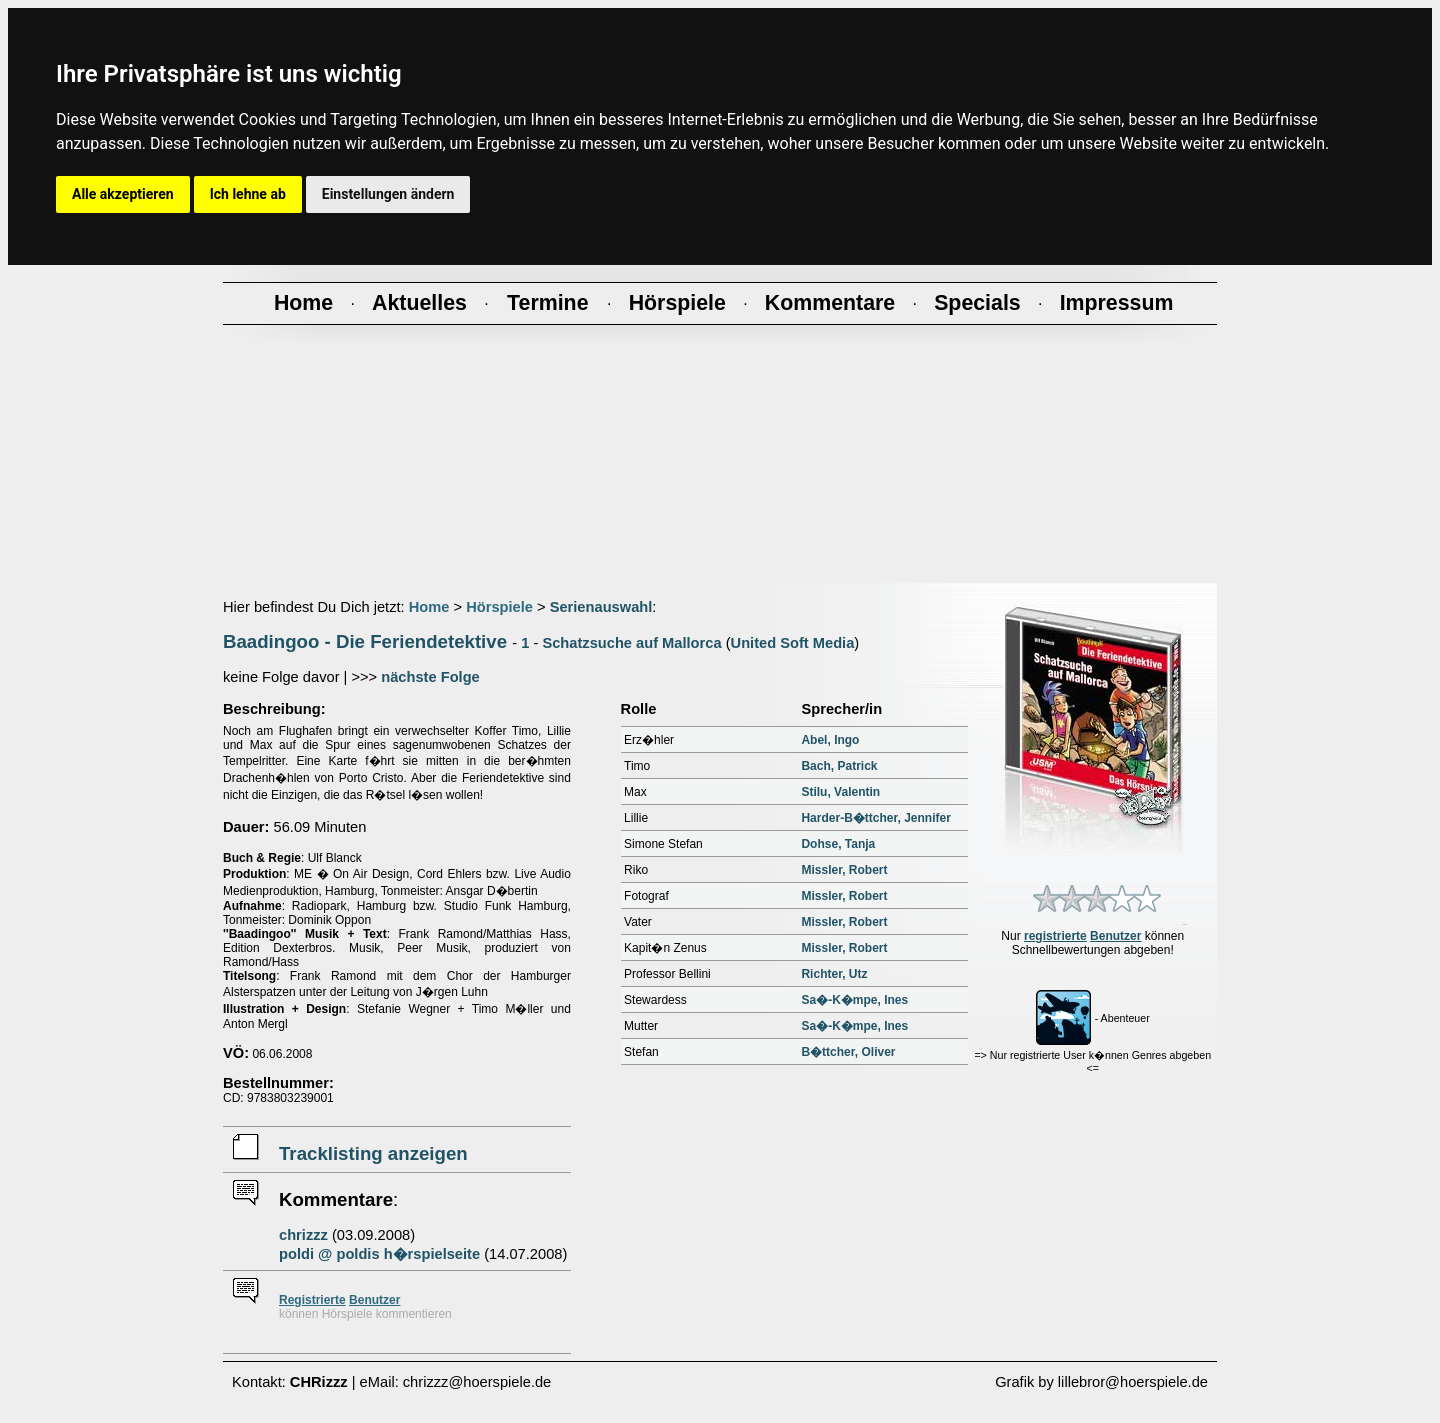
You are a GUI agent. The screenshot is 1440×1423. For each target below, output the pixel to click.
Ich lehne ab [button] (248, 194)
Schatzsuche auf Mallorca (631, 643)
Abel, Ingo (830, 740)
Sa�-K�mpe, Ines (854, 1000)
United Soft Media (793, 643)
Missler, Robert (844, 870)
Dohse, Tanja (838, 844)
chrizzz (303, 1235)
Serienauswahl (601, 607)
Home (429, 607)
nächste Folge (430, 677)
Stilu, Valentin (840, 792)
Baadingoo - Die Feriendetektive (365, 641)
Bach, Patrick (839, 766)
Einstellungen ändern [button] (388, 194)
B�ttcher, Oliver (848, 1052)
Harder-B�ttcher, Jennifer (875, 818)
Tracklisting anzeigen (373, 1153)
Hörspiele (499, 607)
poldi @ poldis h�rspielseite (379, 1254)
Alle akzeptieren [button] (123, 194)
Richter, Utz (834, 974)
